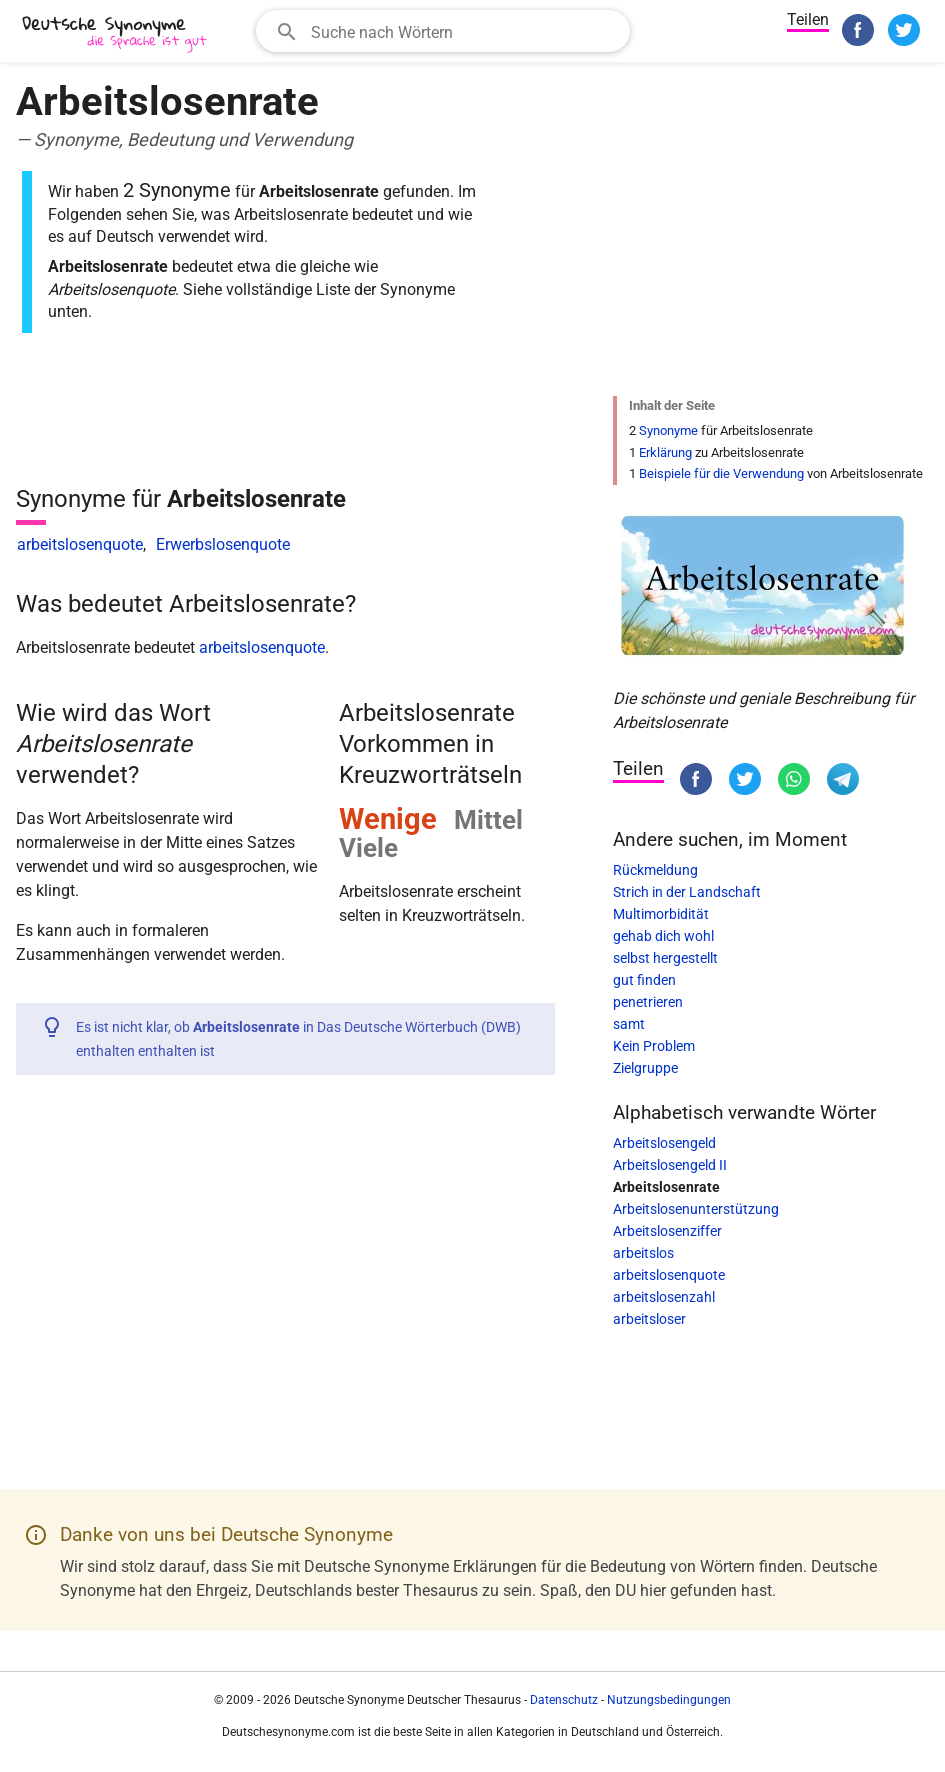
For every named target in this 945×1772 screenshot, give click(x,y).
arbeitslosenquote (80, 544)
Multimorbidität (661, 914)
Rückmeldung (655, 870)
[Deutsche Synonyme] (116, 33)
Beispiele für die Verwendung (721, 473)
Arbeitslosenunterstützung (696, 1209)
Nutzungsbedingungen (669, 1700)
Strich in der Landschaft (687, 892)
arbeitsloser (649, 1319)
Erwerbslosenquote (223, 544)
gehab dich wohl (663, 936)
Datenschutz (564, 1700)
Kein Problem (654, 1046)
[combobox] (443, 31)
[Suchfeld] (464, 31)
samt (629, 1024)
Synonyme (668, 430)
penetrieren (648, 1002)
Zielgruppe (645, 1068)
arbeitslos (643, 1253)
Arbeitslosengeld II (670, 1165)
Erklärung (665, 452)
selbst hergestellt (665, 958)
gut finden (644, 980)
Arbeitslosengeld (664, 1143)
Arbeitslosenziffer (667, 1231)
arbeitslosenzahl (664, 1297)
